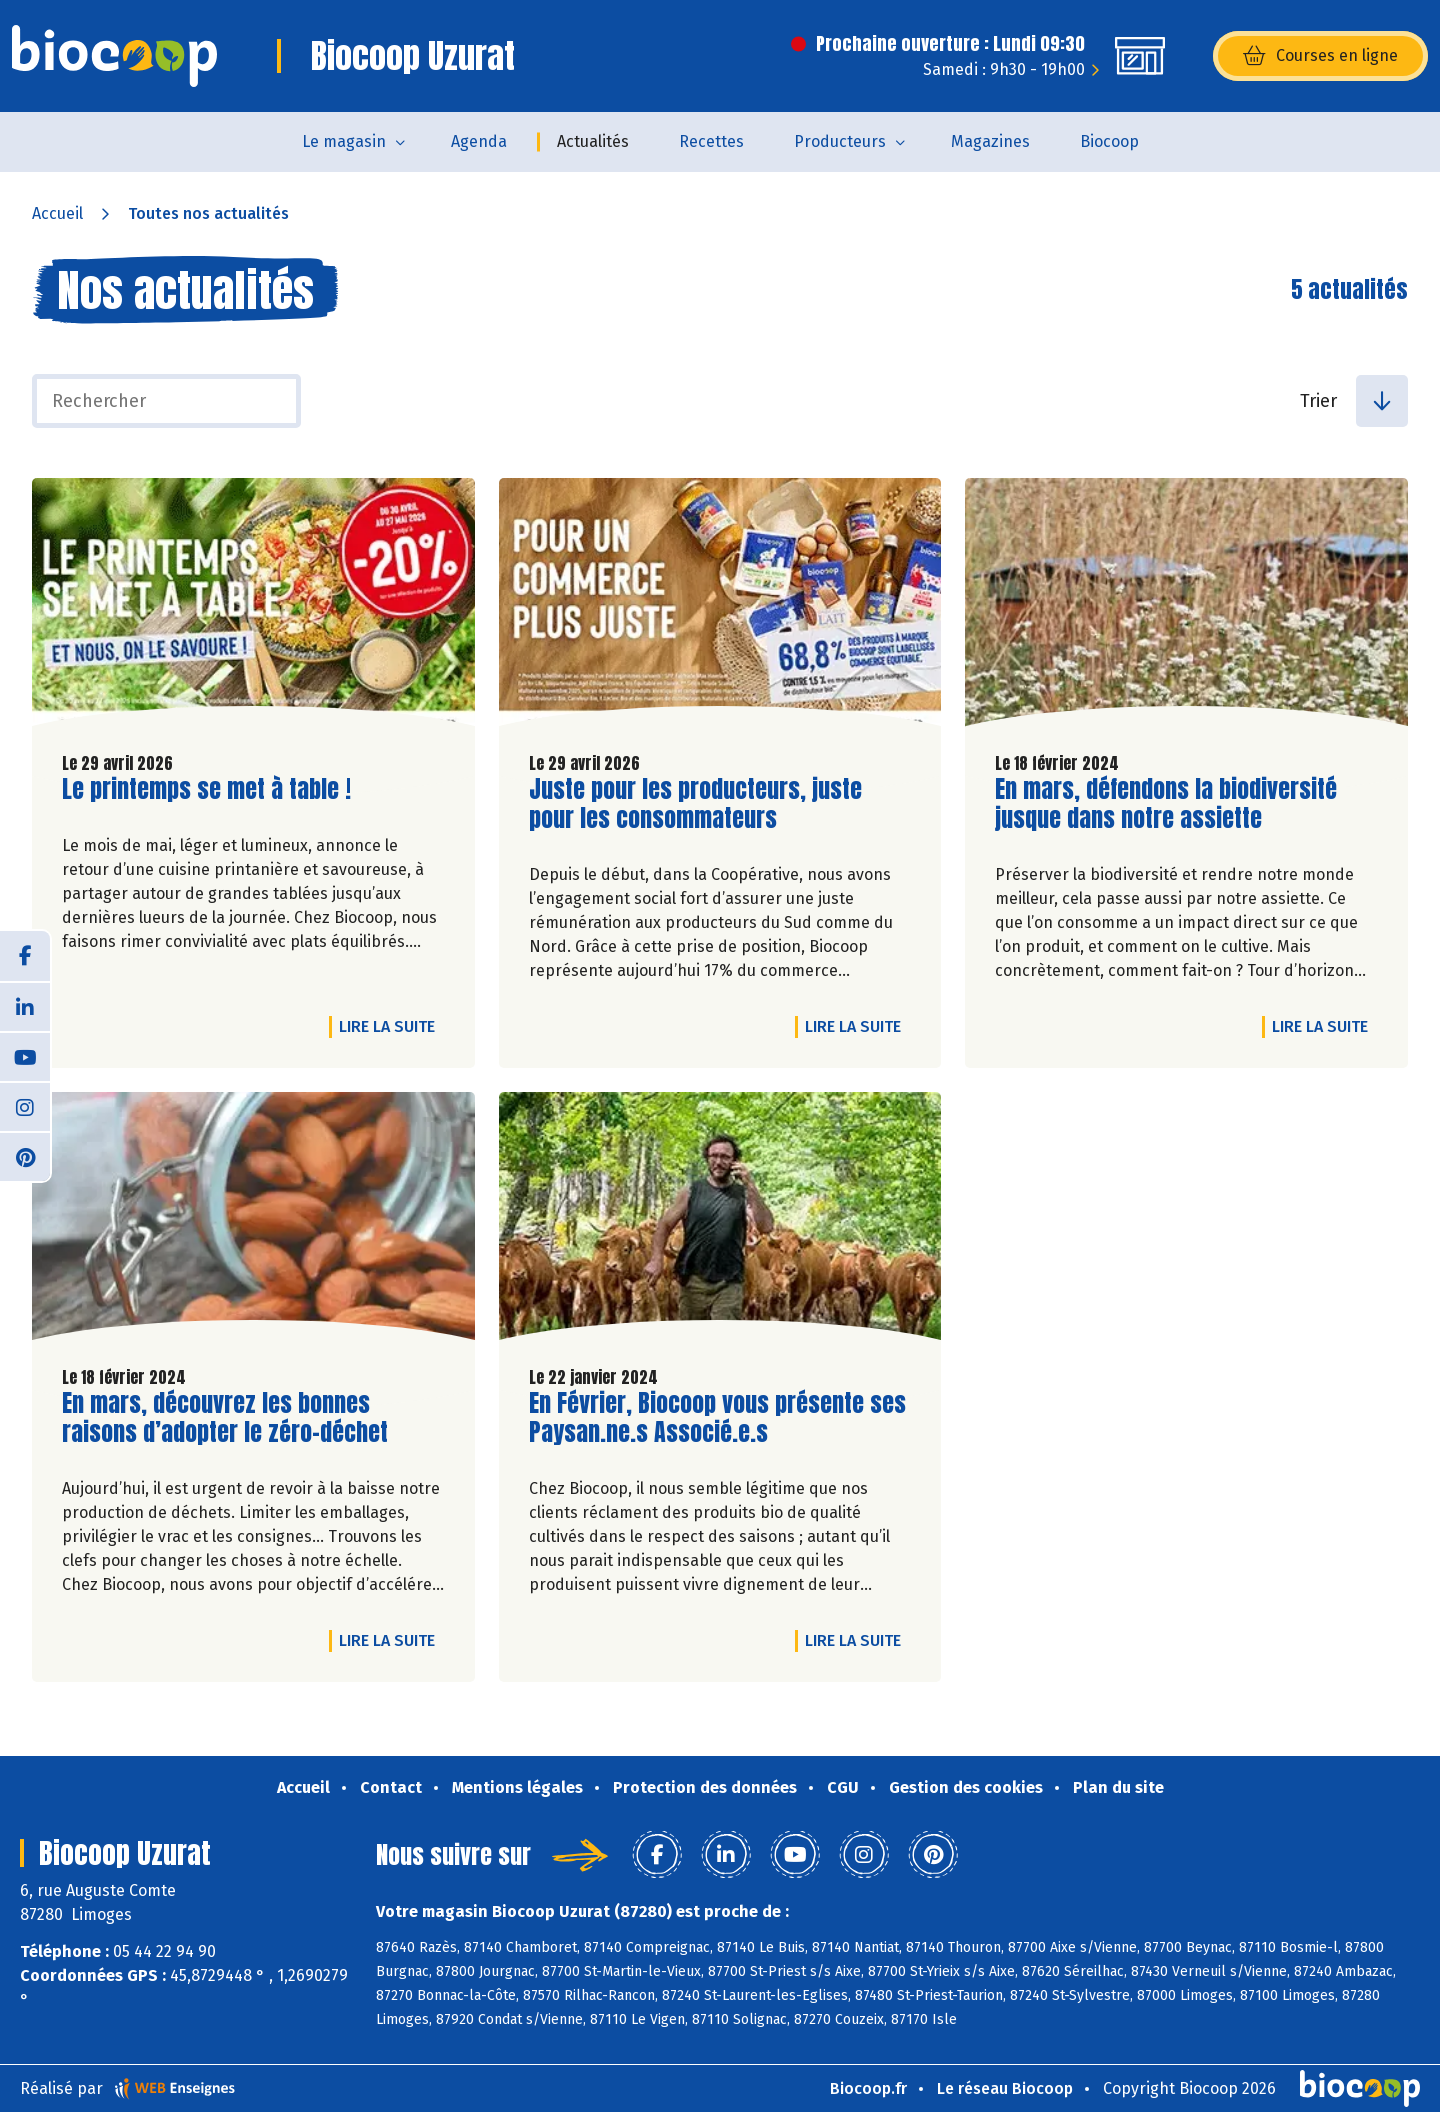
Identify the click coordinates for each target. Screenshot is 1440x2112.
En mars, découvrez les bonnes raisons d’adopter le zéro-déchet (225, 1418)
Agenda (479, 141)
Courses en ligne (1320, 56)
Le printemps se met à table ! (206, 789)
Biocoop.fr (868, 2088)
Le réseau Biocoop (1005, 2088)
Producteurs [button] (840, 141)
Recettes (711, 141)
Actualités (593, 141)
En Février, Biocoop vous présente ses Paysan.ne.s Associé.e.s (717, 1418)
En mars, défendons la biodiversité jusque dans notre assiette (1166, 804)
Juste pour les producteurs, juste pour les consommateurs (695, 804)
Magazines (990, 141)
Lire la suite (392, 1026)
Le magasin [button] (344, 141)
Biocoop (1109, 141)
